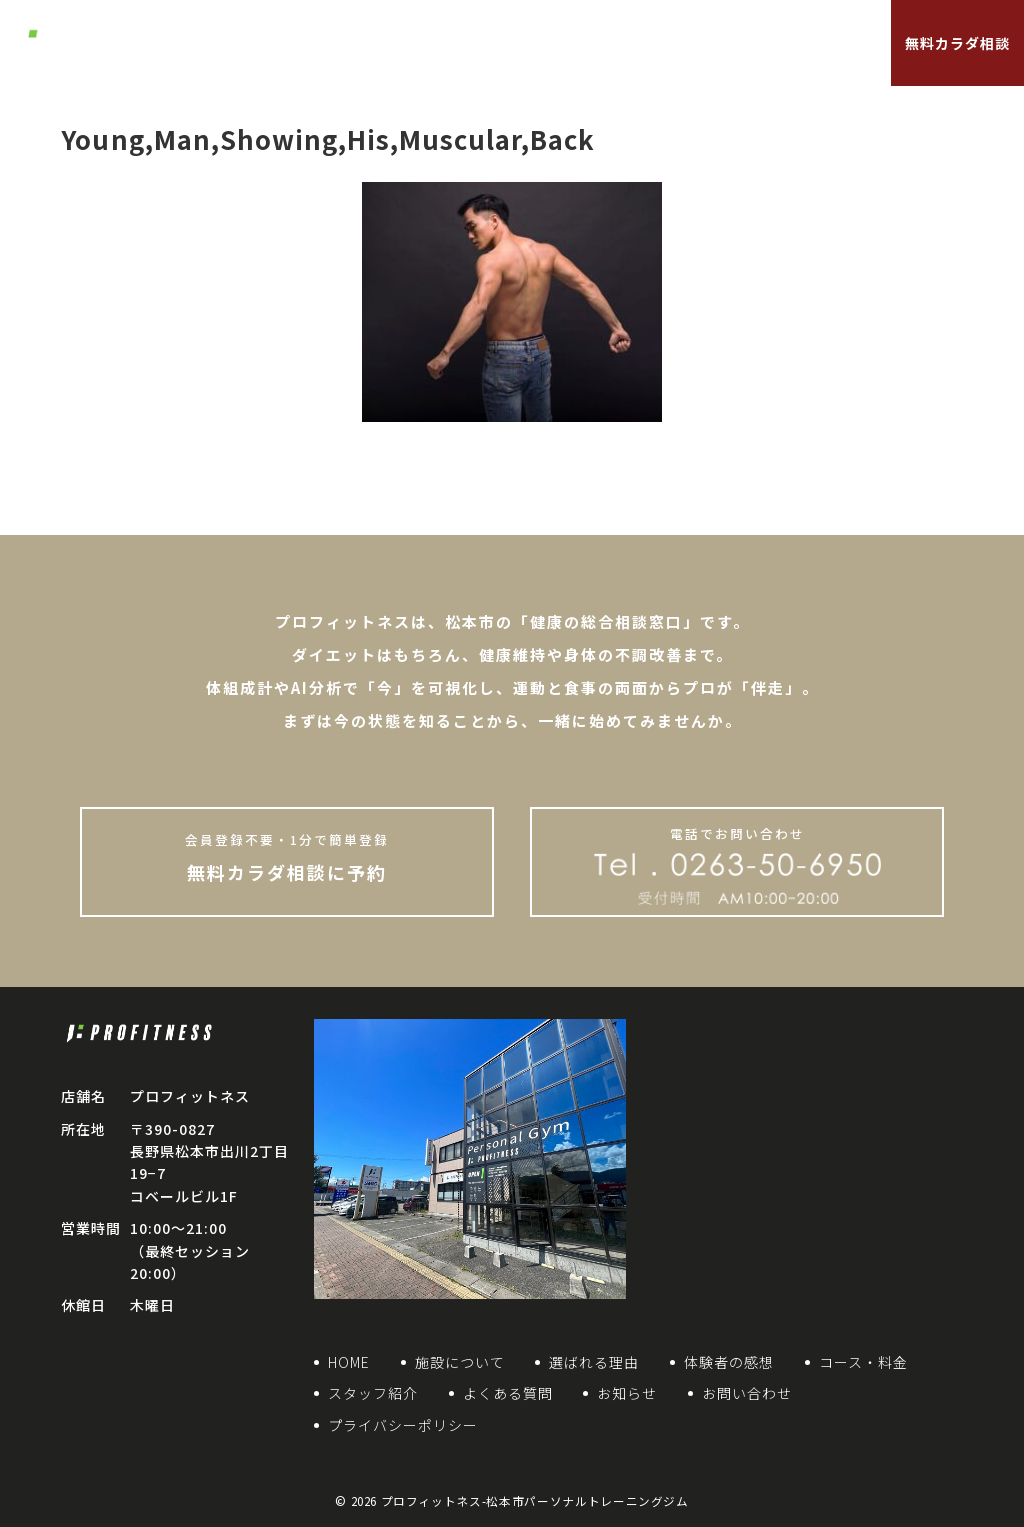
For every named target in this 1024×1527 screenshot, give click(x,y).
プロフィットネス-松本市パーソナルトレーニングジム (535, 1501)
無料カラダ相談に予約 (287, 857)
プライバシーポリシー (403, 1425)
